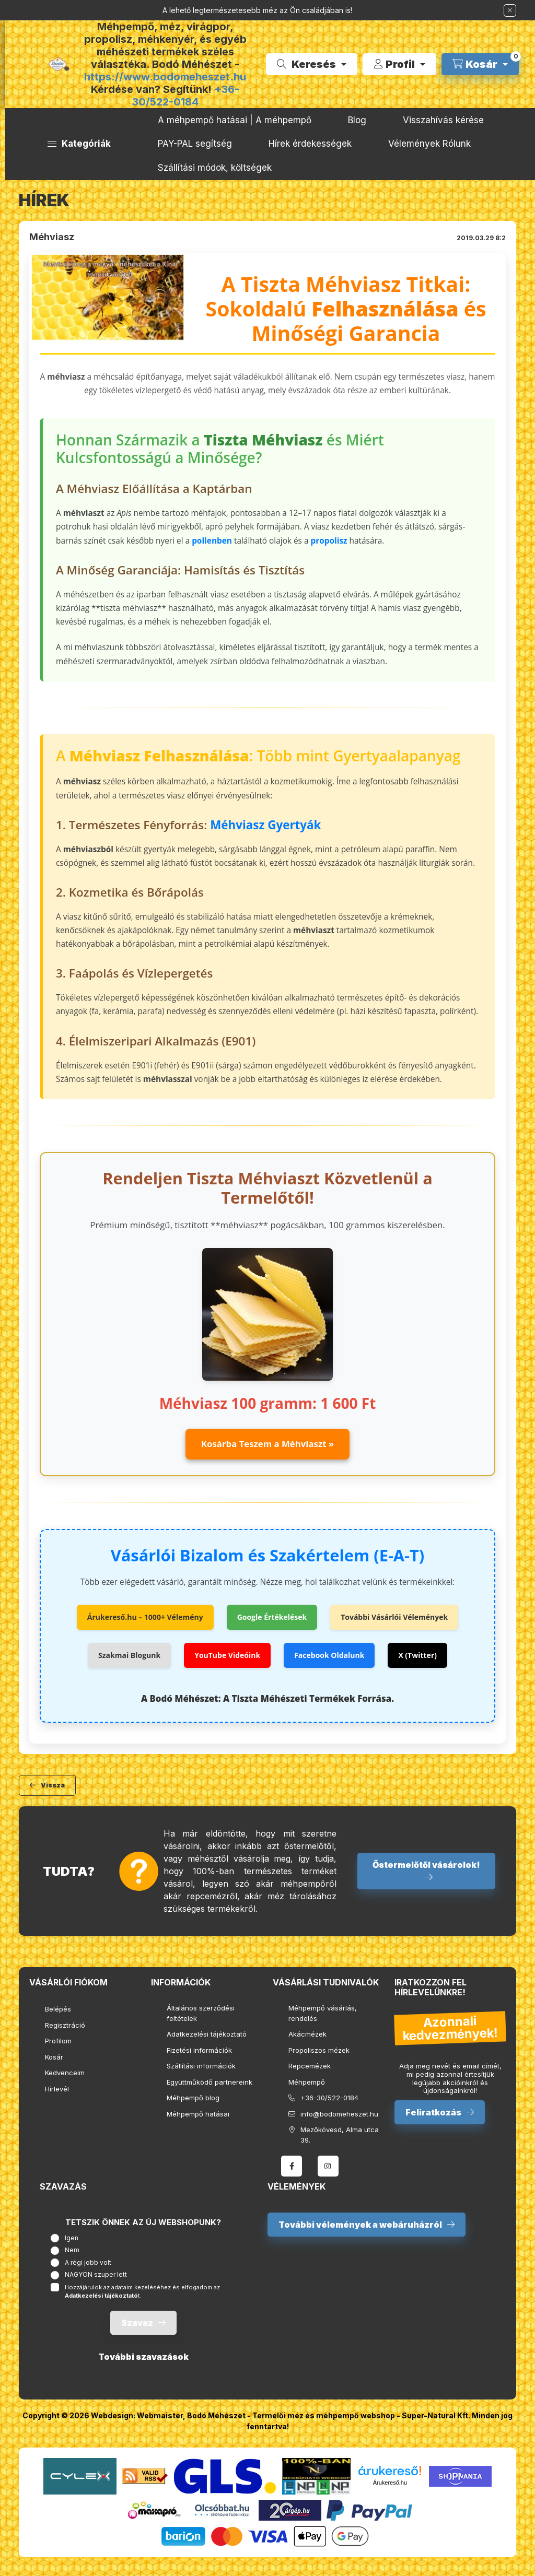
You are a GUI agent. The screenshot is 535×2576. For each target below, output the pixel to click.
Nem (72, 2250)
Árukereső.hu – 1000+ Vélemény (145, 1617)
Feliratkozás (433, 2112)
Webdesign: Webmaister (137, 2415)
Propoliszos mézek (319, 2050)
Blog (357, 120)
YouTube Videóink (227, 1655)
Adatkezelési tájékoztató (207, 2034)
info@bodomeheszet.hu (339, 2114)
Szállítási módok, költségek (215, 167)
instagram (328, 2166)
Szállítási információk (201, 2066)
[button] (79, 144)
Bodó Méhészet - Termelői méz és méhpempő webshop (291, 2415)
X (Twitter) (417, 1655)
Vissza (53, 1785)
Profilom (58, 2041)
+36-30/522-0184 (186, 95)
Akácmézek (307, 2034)
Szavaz (137, 2323)
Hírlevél (57, 2089)
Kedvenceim (65, 2072)
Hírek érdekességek (310, 143)
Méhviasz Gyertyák (265, 825)
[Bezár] (510, 10)
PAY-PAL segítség (195, 143)
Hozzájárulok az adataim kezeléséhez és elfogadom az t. (142, 2292)
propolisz (329, 540)
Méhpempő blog (193, 2097)
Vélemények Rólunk (429, 143)
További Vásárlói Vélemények (394, 1617)
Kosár (54, 2057)
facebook (291, 2166)
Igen (71, 2238)
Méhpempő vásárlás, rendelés (322, 2013)
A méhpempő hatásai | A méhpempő (234, 120)
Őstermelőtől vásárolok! (426, 1865)
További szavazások (143, 2356)
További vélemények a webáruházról (360, 2224)
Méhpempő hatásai (198, 2114)
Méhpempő (306, 2082)
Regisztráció (65, 2025)
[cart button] (480, 64)
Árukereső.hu (390, 2482)
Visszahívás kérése (443, 120)
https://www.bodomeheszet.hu (165, 76)
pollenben (212, 540)
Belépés (58, 2009)
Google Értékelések (272, 1617)
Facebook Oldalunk (329, 1655)
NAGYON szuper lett (96, 2274)
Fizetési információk (199, 2050)
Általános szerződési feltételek (201, 2013)
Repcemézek (309, 2066)
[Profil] (399, 64)
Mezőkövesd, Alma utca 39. (339, 2134)
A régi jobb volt (88, 2262)
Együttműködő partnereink (209, 2082)
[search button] (311, 64)
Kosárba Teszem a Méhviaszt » (267, 1444)
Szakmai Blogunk (129, 1655)
